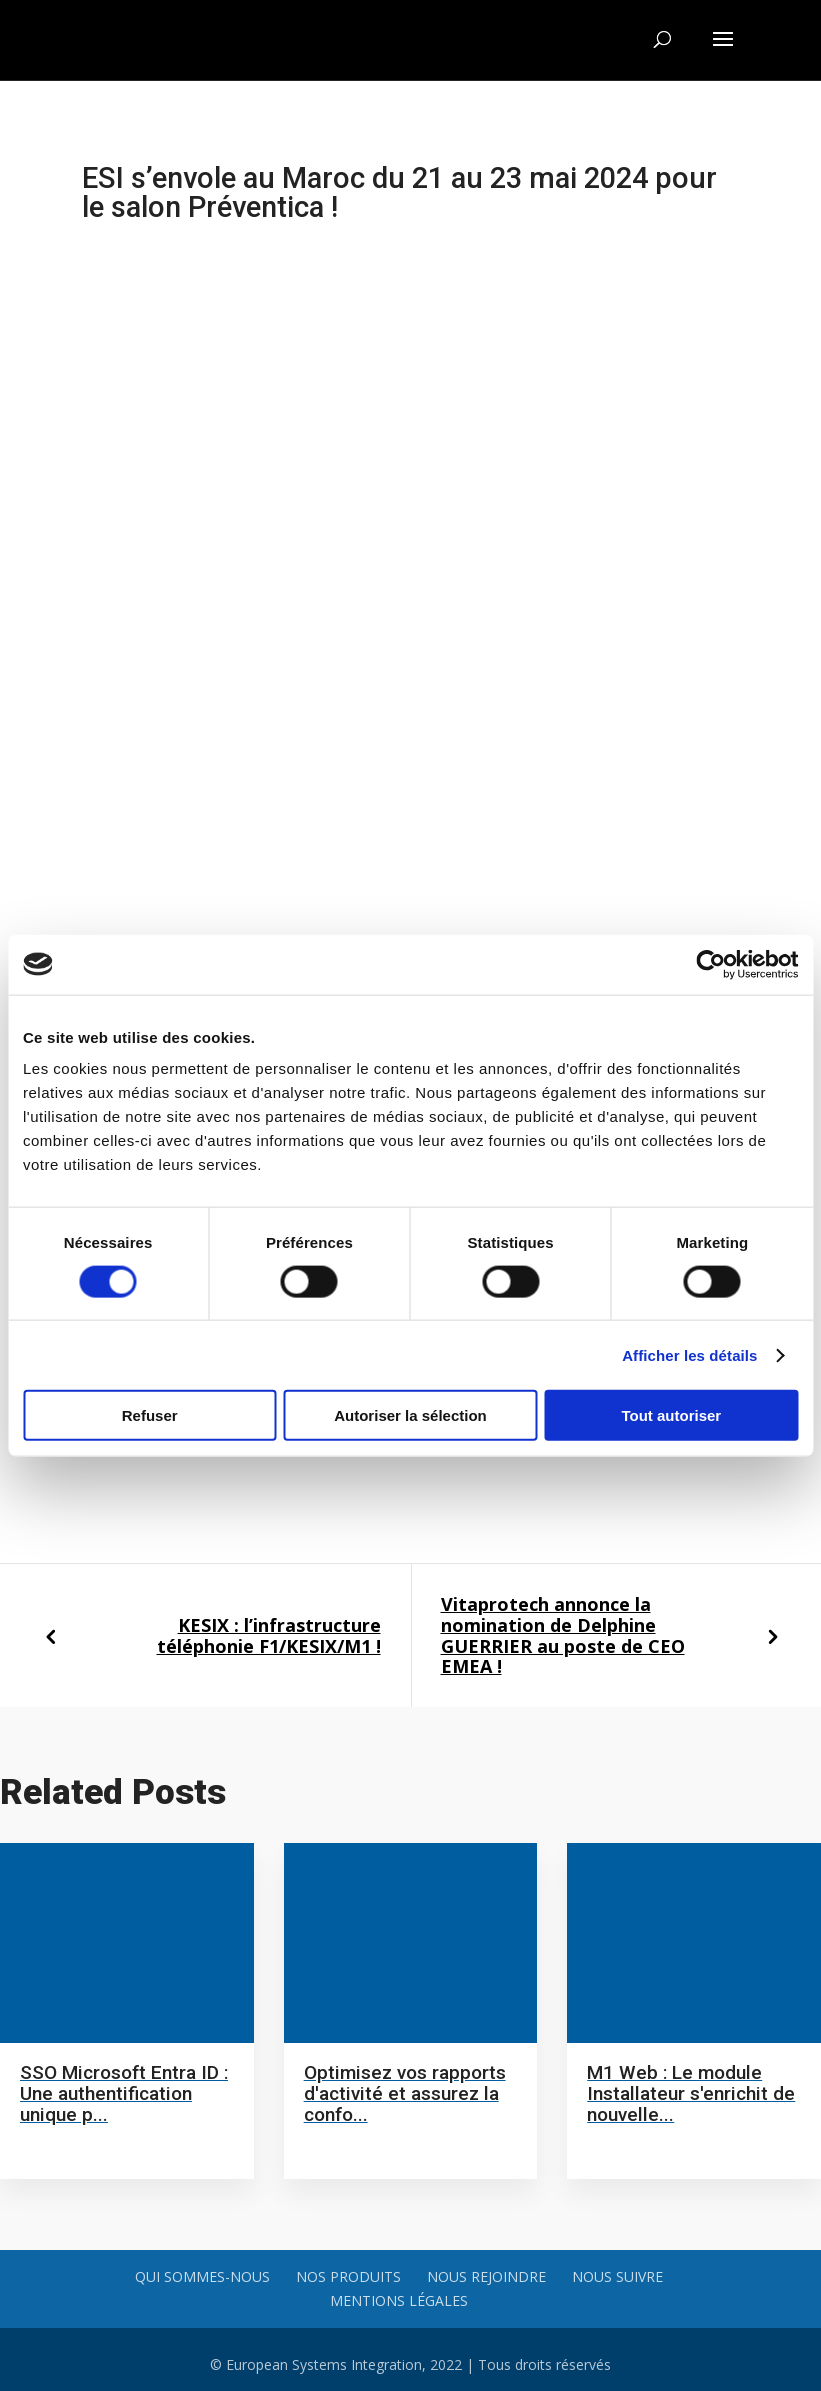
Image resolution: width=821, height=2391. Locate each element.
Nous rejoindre (486, 2276)
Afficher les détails (689, 1354)
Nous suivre (617, 2276)
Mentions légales (399, 2300)
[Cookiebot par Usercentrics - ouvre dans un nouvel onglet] (710, 964)
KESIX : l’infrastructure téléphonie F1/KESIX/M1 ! (269, 1635)
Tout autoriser (671, 1415)
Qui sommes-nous (202, 2276)
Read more (62, 2145)
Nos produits (348, 2276)
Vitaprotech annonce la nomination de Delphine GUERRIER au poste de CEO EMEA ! (563, 1635)
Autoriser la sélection (410, 1415)
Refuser (150, 1415)
